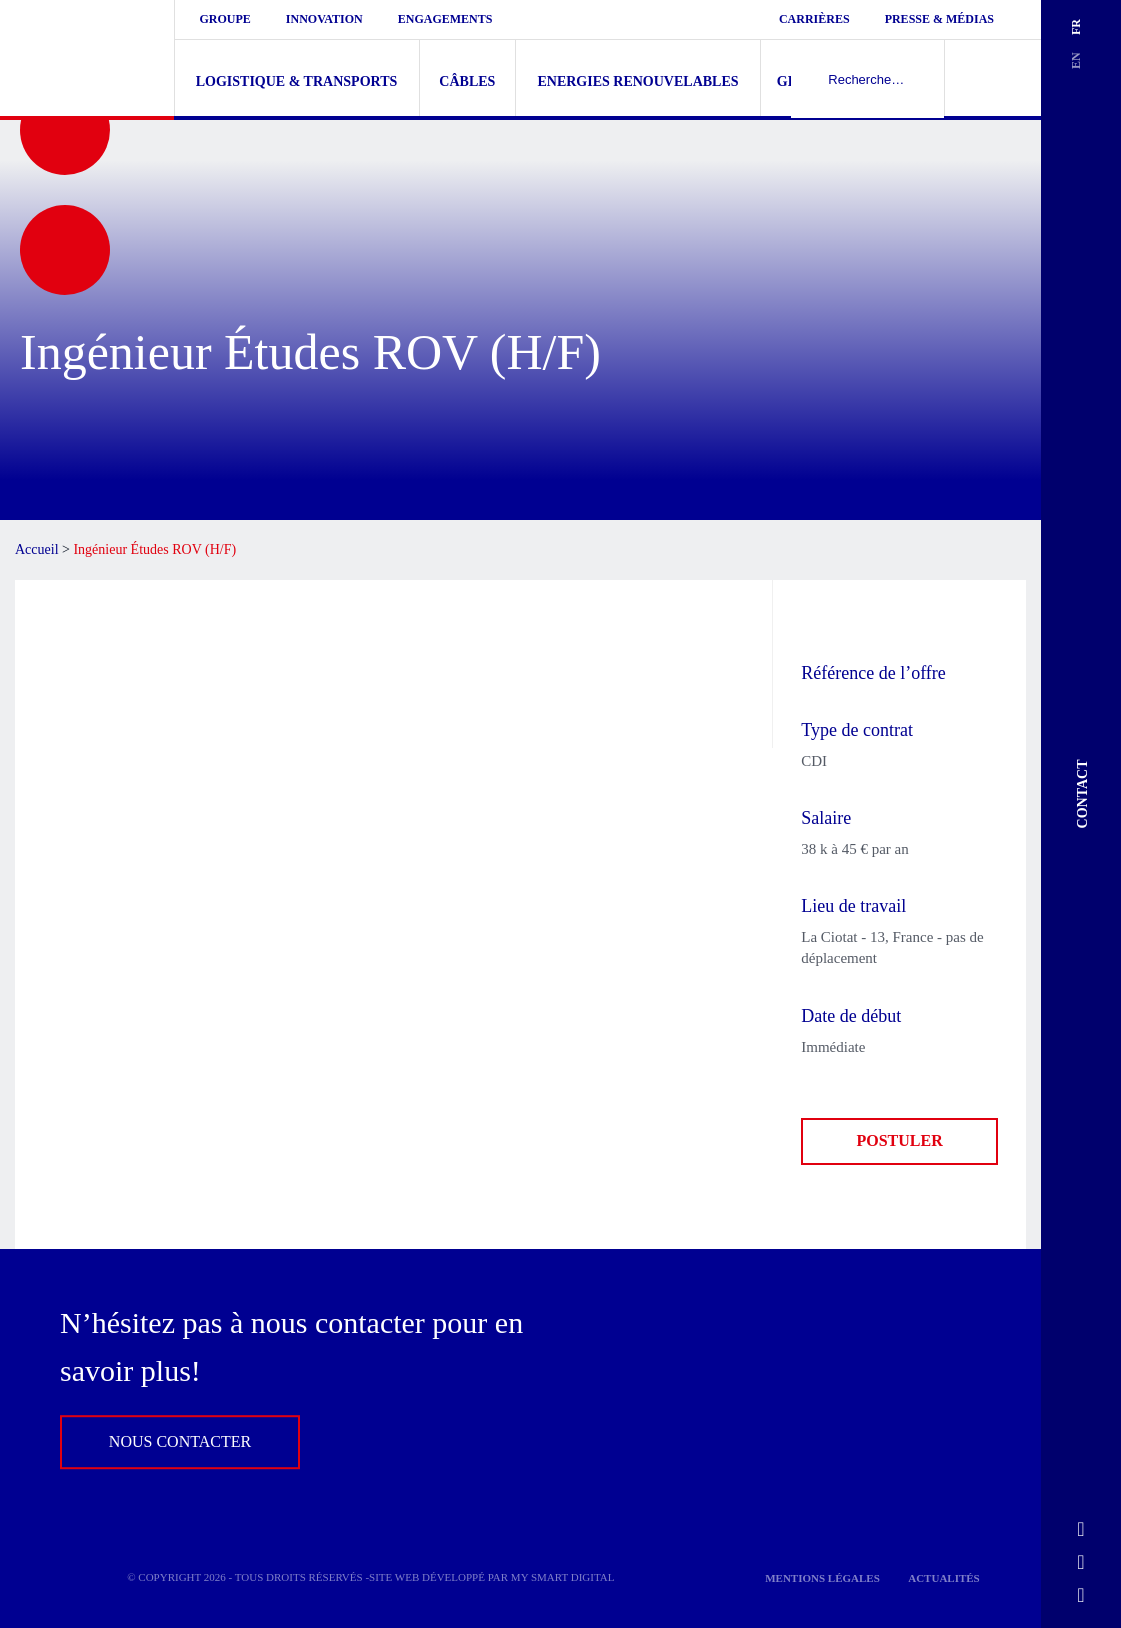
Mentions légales (822, 1578)
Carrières (814, 19)
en (1076, 60)
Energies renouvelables (637, 81)
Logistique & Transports (297, 81)
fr (1076, 27)
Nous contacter (180, 1441)
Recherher (992, 78)
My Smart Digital (563, 1577)
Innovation (324, 19)
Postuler (900, 1140)
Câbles (467, 81)
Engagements (445, 19)
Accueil (37, 549)
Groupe (225, 19)
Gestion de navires (852, 81)
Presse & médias (939, 19)
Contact (1083, 793)
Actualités (944, 1578)
